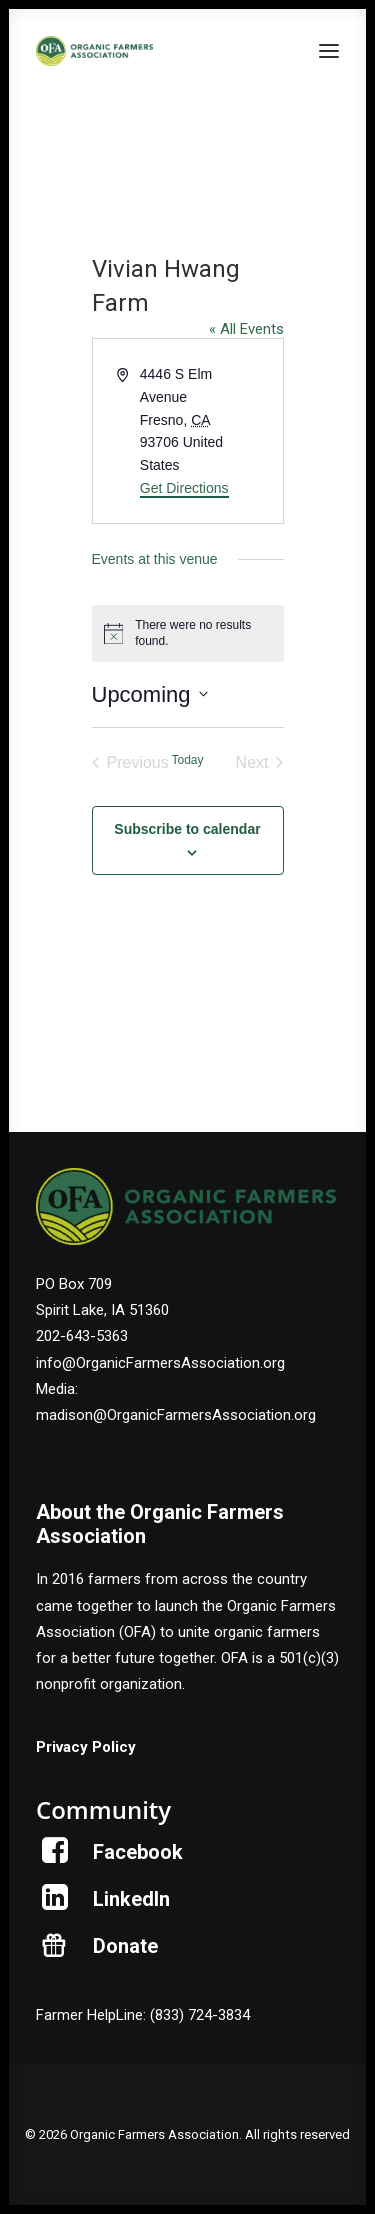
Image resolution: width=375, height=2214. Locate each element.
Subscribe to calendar (187, 829)
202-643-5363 (82, 1336)
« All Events (246, 329)
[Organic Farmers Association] (94, 51)
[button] (329, 51)
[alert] (188, 633)
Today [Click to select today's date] (187, 760)
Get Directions (184, 488)
